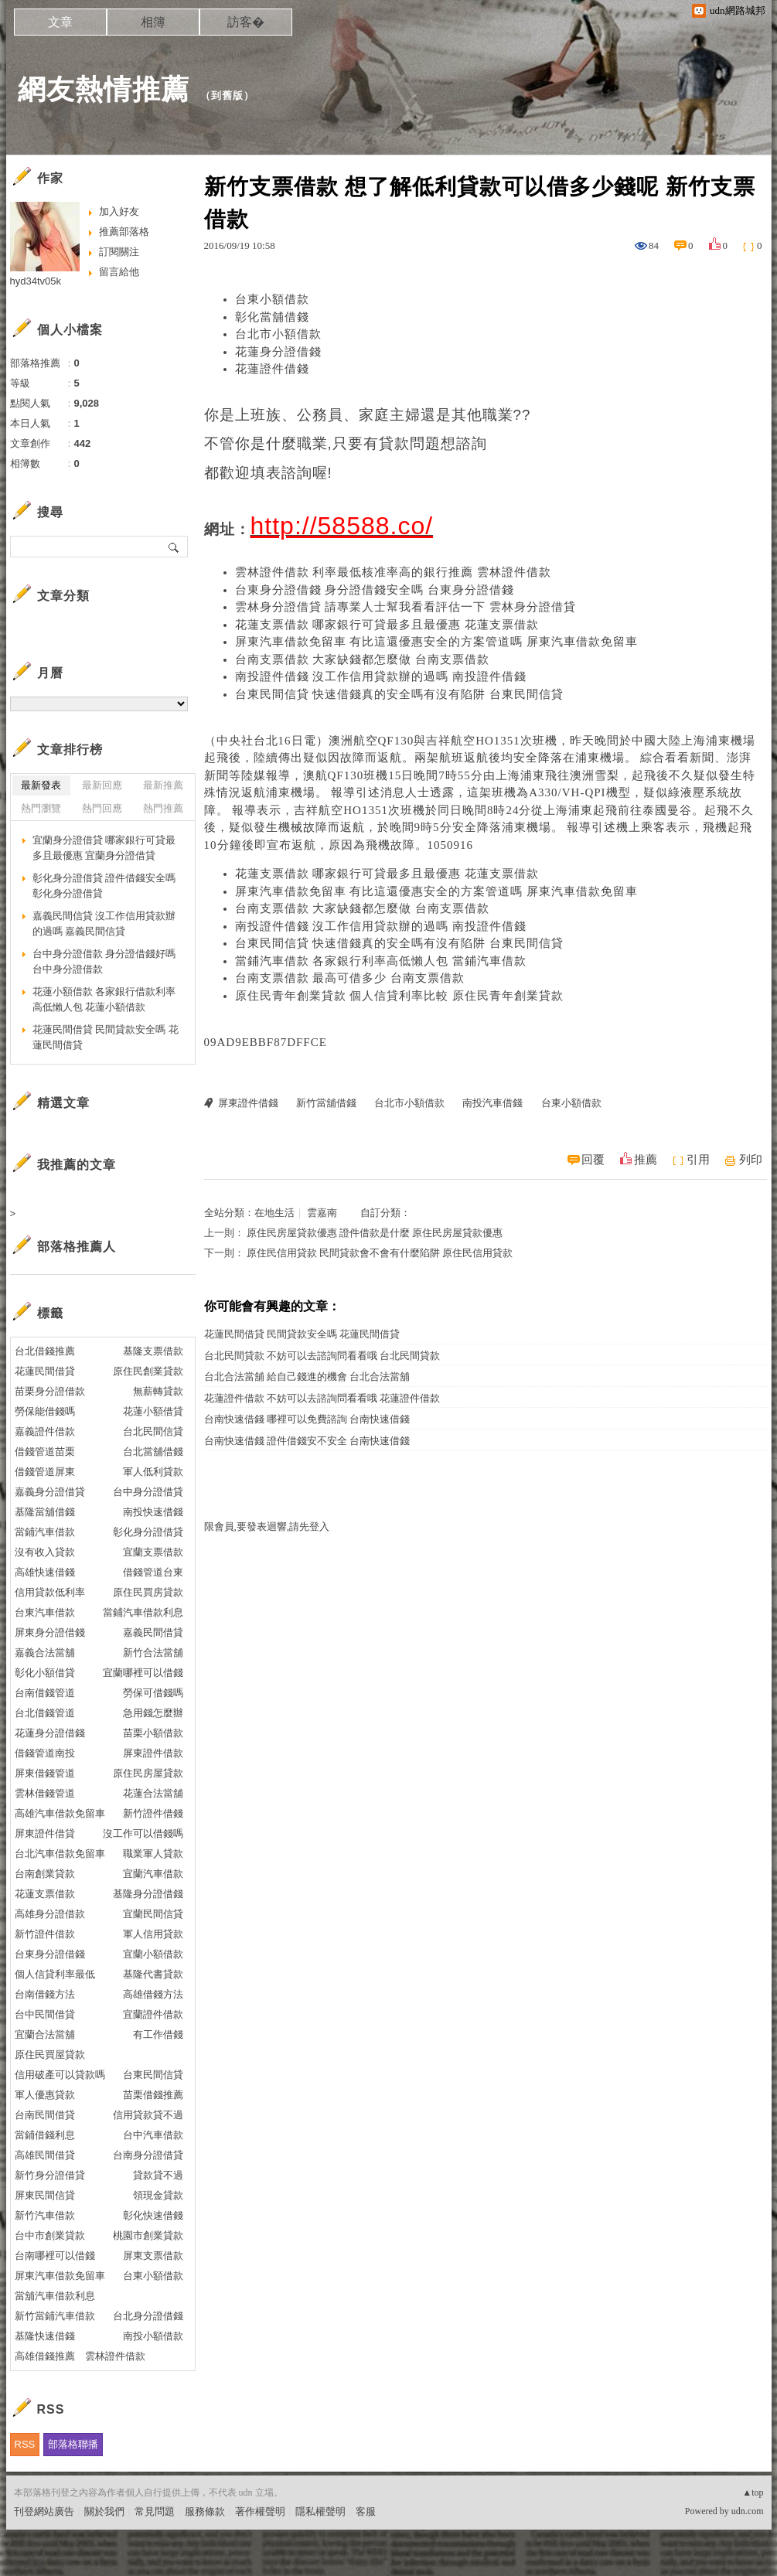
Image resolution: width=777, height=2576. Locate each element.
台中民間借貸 (45, 2014)
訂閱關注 (119, 251)
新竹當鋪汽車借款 (55, 2316)
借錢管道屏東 (45, 1471)
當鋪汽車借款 (45, 1532)
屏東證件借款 (153, 1753)
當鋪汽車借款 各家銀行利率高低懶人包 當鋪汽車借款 (381, 961)
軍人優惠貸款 (45, 2095)
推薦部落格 (124, 231)
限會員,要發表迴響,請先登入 (267, 1526)
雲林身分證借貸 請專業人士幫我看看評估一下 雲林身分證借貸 (406, 607)
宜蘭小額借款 (153, 1954)
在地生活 (274, 1212)
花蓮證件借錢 (272, 369)
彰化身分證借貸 (148, 1532)
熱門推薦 (163, 808)
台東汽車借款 (45, 1612)
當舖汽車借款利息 (55, 2296)
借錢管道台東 (153, 1572)
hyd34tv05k (36, 281)
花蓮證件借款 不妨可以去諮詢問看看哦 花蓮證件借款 (322, 1398)
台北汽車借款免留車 (60, 1853)
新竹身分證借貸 (50, 2175)
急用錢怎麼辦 (153, 1713)
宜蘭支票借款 (153, 1552)
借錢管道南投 (45, 1753)
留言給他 (119, 272)
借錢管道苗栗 (45, 1451)
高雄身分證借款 (50, 1914)
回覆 (593, 1159)
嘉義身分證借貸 (50, 1492)
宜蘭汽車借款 (153, 1873)
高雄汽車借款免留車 (60, 1813)
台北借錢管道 (45, 1713)
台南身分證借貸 (148, 2155)
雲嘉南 (322, 1212)
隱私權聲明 (320, 2511)
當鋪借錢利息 (45, 2135)
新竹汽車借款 (45, 2215)
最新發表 (41, 785)
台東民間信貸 (153, 2074)
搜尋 (174, 546)
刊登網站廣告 (44, 2511)
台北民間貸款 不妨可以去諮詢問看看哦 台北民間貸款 (322, 1355)
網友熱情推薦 (103, 89)
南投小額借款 (153, 2336)
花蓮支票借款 (45, 1894)
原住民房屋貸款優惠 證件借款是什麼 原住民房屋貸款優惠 (375, 1233)
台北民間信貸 (153, 1431)
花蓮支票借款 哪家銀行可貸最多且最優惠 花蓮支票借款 (387, 624)
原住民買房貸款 (148, 1592)
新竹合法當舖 (153, 1652)
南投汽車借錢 (492, 1103)
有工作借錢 (158, 2034)
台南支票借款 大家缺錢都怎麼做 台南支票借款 (362, 659)
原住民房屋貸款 (148, 1773)
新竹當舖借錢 (326, 1103)
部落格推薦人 (76, 1246)
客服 (366, 2511)
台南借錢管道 (45, 1693)
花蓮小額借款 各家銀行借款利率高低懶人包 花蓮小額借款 (104, 999)
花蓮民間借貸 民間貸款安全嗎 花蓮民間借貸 (302, 1334)
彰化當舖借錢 (272, 317)
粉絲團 (29, 2564)
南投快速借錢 (153, 1512)
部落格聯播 (73, 2444)
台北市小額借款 (278, 334)
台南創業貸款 (45, 1873)
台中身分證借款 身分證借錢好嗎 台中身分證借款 (104, 961)
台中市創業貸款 (50, 2235)
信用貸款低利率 (50, 1592)
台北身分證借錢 (148, 2316)
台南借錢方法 (45, 1994)
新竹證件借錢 (153, 1813)
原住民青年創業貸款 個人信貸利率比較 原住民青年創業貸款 (399, 996)
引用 (698, 1159)
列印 (750, 1159)
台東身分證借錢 (50, 1954)
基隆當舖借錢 (45, 1512)
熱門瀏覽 (41, 808)
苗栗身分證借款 (50, 1391)
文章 (60, 22)
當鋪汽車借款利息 (143, 1612)
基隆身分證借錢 (148, 1894)
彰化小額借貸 (45, 1672)
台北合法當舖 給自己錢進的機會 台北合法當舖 (307, 1376)
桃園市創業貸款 (148, 2235)
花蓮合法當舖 (153, 1793)
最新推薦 (163, 785)
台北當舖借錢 (153, 1451)
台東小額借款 (272, 299)
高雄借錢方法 (153, 1994)
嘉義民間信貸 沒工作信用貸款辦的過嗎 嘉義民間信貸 (104, 923)
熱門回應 (102, 808)
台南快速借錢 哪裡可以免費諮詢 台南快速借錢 (307, 1419)
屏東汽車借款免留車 (60, 2275)
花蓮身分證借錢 (278, 352)
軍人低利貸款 (153, 1471)
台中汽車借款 (153, 2135)
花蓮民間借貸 (45, 1371)
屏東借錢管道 (45, 1773)
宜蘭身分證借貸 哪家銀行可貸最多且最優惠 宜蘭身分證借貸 (104, 847)
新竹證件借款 (45, 1934)
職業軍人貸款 (153, 1853)
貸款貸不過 (158, 2175)
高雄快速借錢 (45, 1572)
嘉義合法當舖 (45, 1652)
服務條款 (205, 2511)
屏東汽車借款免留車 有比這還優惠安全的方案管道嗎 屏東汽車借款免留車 (437, 641)
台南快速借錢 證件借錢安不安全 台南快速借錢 (307, 1440)
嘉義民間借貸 (153, 1632)
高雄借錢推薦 (45, 2356)
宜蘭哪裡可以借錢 (143, 1672)
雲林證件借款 (115, 2356)
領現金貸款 (158, 2195)
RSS (25, 2444)
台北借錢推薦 (45, 1351)
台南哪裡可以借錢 (55, 2255)
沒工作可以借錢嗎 (143, 1833)
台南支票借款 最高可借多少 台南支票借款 (350, 978)
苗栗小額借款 (153, 1733)
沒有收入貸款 (45, 1552)
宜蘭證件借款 (153, 2014)
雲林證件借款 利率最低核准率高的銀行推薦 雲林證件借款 (393, 572)
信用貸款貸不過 (148, 2115)
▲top (752, 2492)
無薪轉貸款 (158, 1391)
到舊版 (227, 95)
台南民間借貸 (45, 2115)
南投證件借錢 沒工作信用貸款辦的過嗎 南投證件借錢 (381, 676)
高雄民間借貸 (45, 2155)
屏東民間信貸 (45, 2195)
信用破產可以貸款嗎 (60, 2074)
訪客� (245, 22)
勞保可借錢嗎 (153, 1693)
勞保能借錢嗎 (45, 1411)
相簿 (153, 22)
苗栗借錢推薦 (153, 2095)
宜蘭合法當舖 (45, 2034)
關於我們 (104, 2511)
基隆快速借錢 (45, 2336)
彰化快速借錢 (153, 2215)
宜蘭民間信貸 (153, 1914)
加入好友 (119, 211)
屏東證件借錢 (248, 1103)
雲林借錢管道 (45, 1793)
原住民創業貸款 (148, 1371)
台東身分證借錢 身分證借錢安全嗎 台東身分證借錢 (375, 590)
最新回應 (102, 785)
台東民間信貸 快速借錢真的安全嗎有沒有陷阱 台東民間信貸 (399, 694)
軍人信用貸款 (153, 1934)
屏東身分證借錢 (50, 1632)
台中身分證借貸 (148, 1492)
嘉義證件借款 (45, 1431)
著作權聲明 (260, 2511)
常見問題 (155, 2511)
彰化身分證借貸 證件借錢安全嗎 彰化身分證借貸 (104, 885)
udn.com (747, 2511)
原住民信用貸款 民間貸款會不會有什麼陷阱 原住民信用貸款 (380, 1253)
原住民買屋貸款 (50, 2054)
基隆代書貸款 (153, 1974)
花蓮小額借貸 (153, 1411)
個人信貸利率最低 (55, 1974)
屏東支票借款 (153, 2255)
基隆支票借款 (153, 1351)
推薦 (645, 1159)
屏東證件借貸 (45, 1833)
